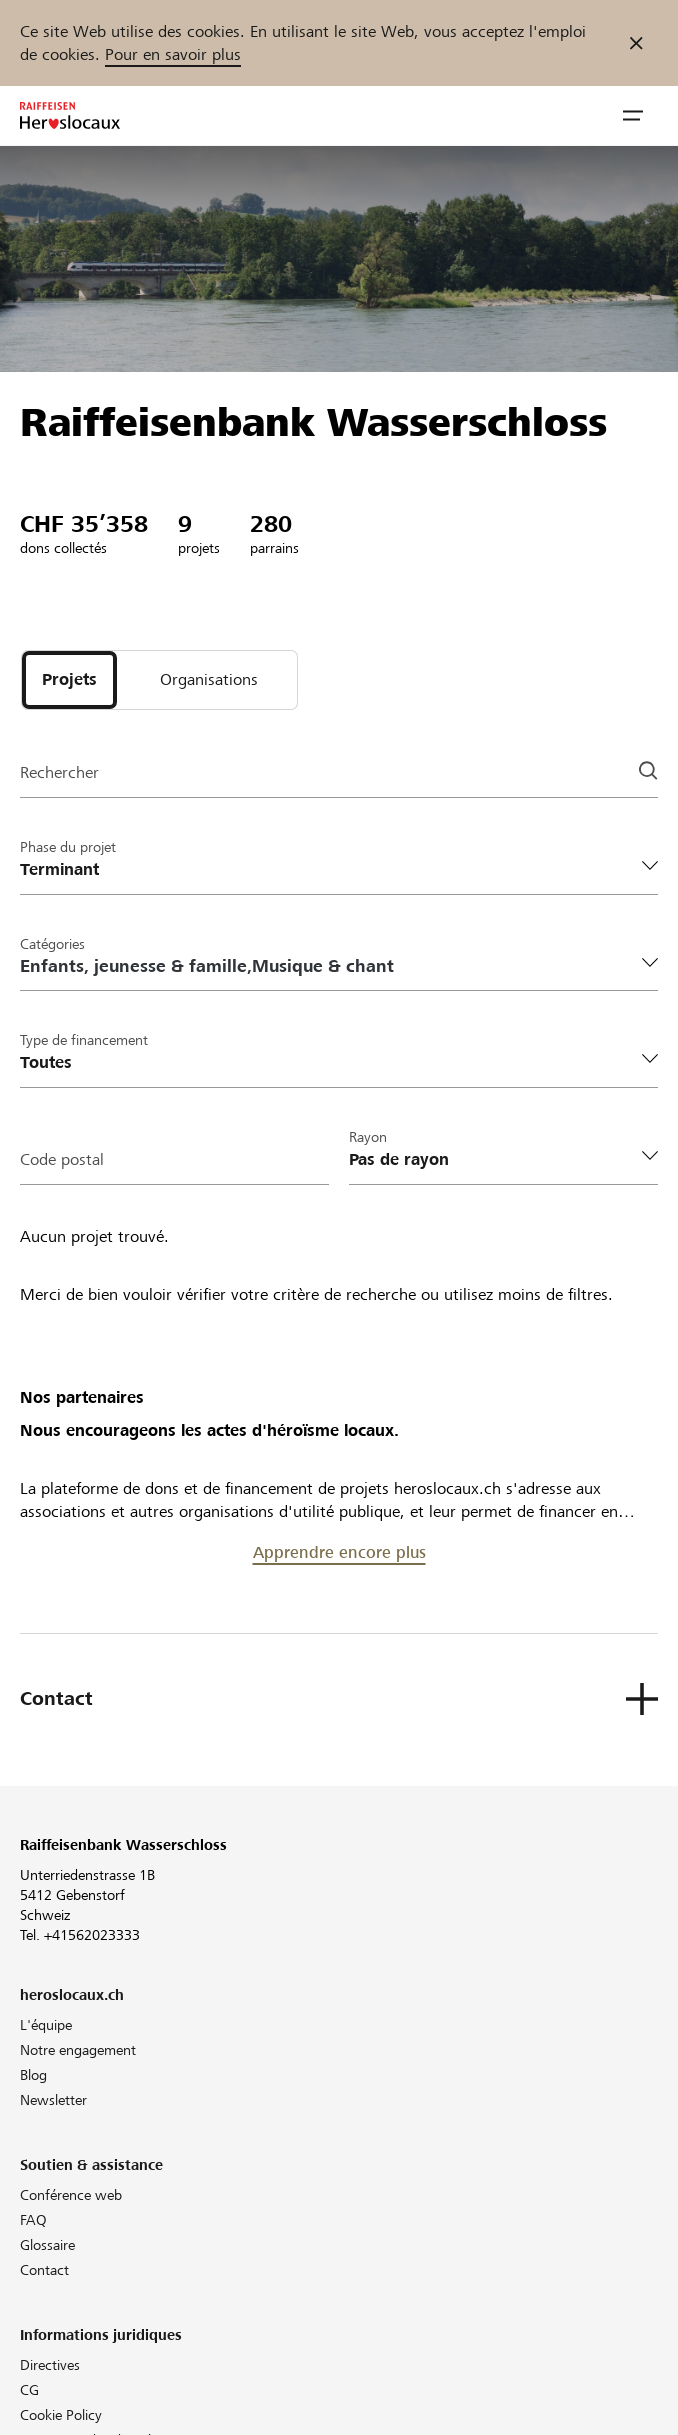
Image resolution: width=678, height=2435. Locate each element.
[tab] (69, 680)
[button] (633, 116)
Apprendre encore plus (339, 1552)
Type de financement (84, 1040)
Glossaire (47, 2245)
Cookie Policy (61, 2415)
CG (29, 2390)
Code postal (62, 1159)
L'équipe (46, 2025)
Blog (33, 2075)
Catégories (52, 944)
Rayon (368, 1137)
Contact (44, 2270)
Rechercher (59, 772)
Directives (50, 2365)
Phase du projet (68, 847)
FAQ (33, 2220)
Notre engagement (78, 2050)
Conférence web (71, 2195)
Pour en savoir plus (173, 54)
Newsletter (53, 2100)
